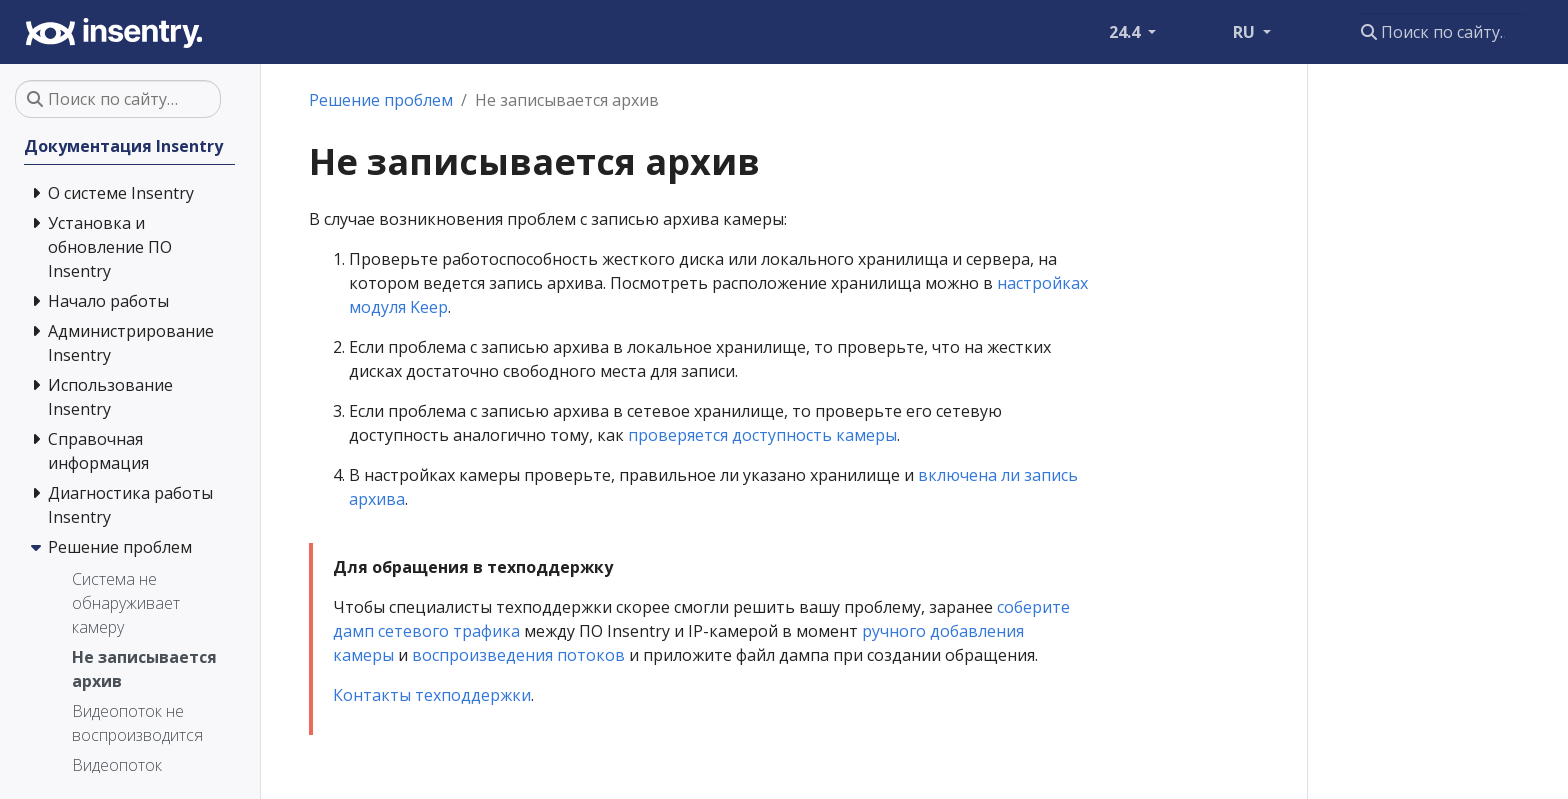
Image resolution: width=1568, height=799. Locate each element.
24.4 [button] (1126, 32)
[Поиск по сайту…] (1440, 32)
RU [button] (1246, 32)
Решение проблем (381, 100)
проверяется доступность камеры (762, 435)
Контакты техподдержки (432, 695)
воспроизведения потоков (518, 655)
